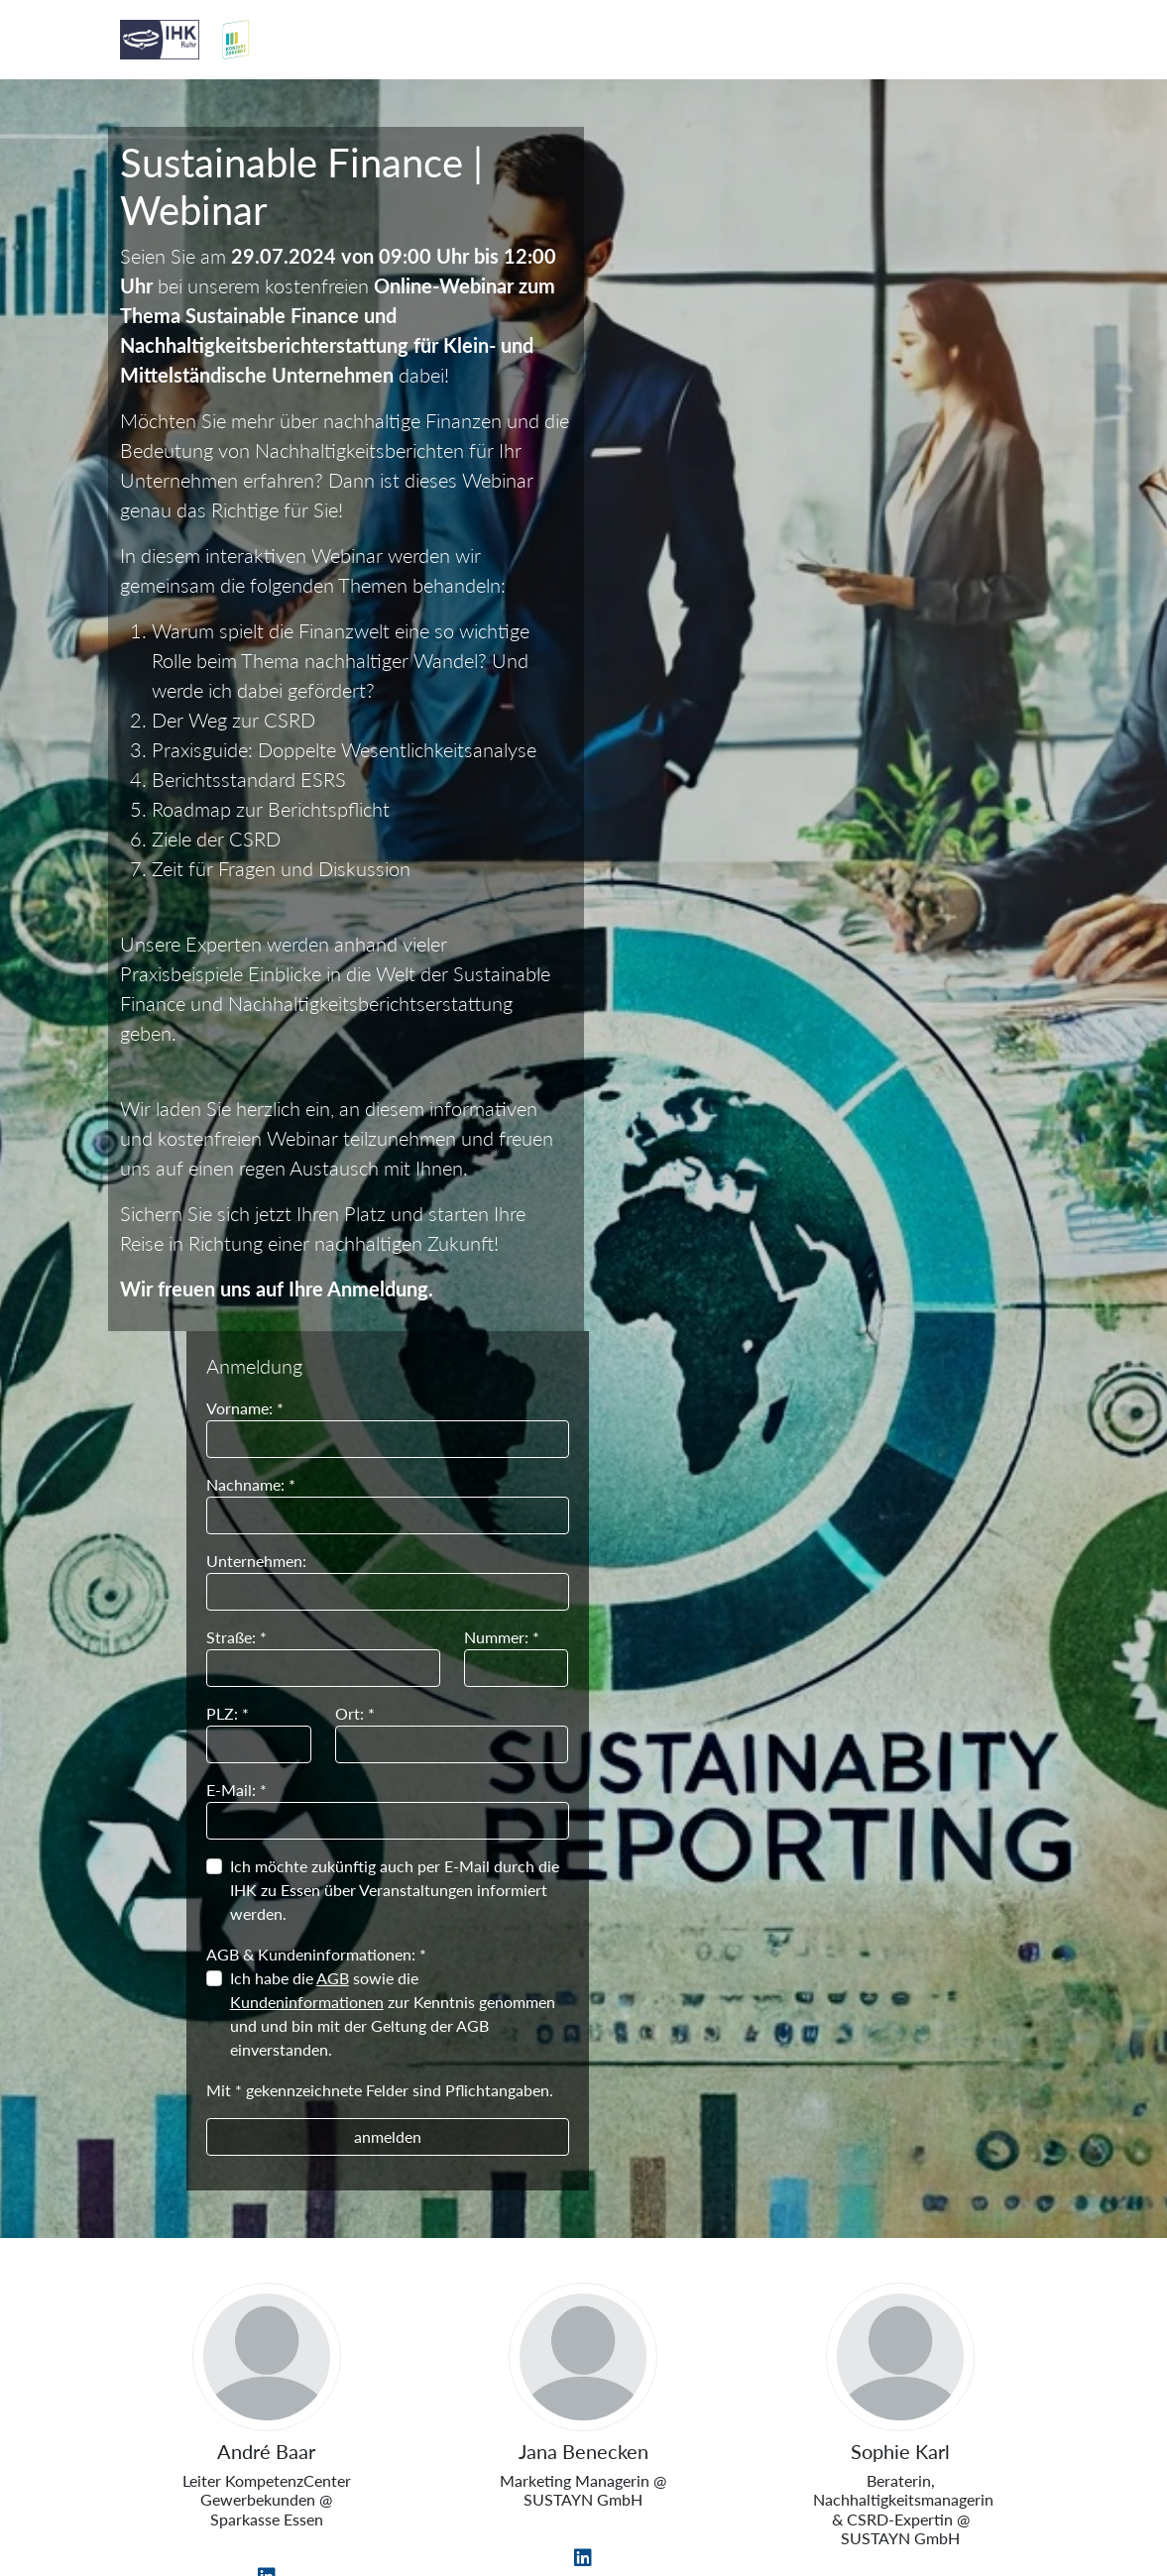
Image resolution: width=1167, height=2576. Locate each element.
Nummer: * (973, 432)
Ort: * (829, 509)
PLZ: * (703, 509)
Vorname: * (720, 203)
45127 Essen (581, 2466)
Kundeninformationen (783, 797)
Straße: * (712, 432)
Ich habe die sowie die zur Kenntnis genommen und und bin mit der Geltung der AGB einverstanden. (868, 809)
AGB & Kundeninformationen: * (792, 749)
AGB (808, 773)
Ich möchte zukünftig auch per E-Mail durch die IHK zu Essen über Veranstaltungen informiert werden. (870, 685)
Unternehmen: (732, 356)
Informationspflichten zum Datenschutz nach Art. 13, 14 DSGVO (534, 2513)
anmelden (860, 932)
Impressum (170, 2513)
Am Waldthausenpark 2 (581, 2435)
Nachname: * (726, 280)
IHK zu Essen (581, 2404)
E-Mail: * (712, 585)
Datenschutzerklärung (945, 2513)
